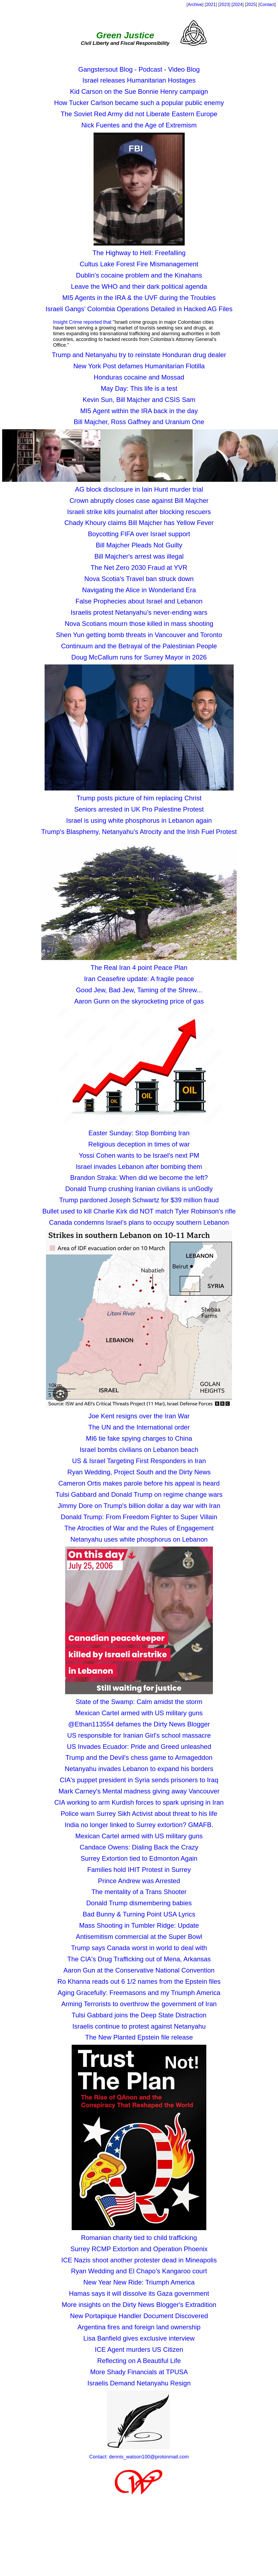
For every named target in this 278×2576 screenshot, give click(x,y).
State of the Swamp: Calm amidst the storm (139, 1701)
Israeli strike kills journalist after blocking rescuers (139, 511)
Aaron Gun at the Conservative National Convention (139, 1970)
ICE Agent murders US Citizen (139, 2349)
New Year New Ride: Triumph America (139, 2282)
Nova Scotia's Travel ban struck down (138, 578)
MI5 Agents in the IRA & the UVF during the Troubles (139, 297)
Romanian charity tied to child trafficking (139, 2237)
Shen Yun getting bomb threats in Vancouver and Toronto (139, 634)
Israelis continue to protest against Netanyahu (139, 2026)
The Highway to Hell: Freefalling (139, 252)
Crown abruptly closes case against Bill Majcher (139, 500)
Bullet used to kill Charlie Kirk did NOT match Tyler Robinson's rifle (139, 1211)
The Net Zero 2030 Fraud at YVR (139, 567)
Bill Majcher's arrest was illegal (139, 556)
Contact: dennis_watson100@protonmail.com (139, 2457)
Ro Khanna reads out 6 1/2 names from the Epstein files (139, 1981)
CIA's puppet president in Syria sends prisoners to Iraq (139, 1780)
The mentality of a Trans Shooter (139, 1891)
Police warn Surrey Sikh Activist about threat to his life (139, 1813)
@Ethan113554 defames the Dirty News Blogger (139, 1724)
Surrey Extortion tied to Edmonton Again (139, 1858)
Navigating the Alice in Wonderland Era (139, 590)
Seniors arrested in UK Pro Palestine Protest (139, 809)
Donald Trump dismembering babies (139, 1903)
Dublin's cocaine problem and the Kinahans (139, 275)
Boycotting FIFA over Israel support (139, 534)
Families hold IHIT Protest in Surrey (139, 1869)
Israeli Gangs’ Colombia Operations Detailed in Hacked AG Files (138, 309)
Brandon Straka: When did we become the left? (139, 1177)
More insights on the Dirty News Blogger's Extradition (139, 2304)
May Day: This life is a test (139, 388)
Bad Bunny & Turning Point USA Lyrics (139, 1914)
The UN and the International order (139, 1427)
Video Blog (184, 69)
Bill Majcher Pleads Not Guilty (139, 545)
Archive (195, 4)
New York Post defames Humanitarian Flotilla (139, 366)
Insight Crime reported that (82, 322)
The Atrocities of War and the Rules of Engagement (139, 1528)
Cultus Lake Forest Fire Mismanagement (139, 264)
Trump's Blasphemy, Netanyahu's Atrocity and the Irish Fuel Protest (139, 831)
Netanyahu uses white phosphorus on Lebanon (139, 1539)
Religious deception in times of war (139, 1144)
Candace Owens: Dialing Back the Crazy (139, 1847)
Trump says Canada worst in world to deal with (139, 1947)
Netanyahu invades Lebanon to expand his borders (139, 1768)
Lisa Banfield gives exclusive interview (139, 2338)
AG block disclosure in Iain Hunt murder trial (139, 489)
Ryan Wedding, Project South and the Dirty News (139, 1472)
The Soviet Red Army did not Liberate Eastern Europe (139, 114)
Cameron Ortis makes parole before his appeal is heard (139, 1483)
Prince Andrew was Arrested (139, 1880)
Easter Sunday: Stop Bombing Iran (139, 1133)
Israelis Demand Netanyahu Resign (139, 2383)
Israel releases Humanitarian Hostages (139, 80)
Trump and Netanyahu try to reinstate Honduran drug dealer (139, 354)
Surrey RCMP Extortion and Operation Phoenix (138, 2249)
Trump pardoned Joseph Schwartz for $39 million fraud (139, 1200)
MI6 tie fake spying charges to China (139, 1438)
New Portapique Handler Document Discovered (139, 2316)
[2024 (236, 4)
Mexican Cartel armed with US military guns (138, 1713)
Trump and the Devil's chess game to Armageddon (138, 1757)
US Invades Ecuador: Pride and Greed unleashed (139, 1746)
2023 (224, 4)
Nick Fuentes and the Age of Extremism (139, 125)
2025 (251, 4)
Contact (266, 4)
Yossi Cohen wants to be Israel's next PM (139, 1155)
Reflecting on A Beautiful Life (139, 2360)
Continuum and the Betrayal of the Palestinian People (139, 646)
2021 (211, 4)
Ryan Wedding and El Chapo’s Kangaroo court (139, 2271)
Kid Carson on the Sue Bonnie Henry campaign (139, 91)
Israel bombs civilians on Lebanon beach (139, 1449)
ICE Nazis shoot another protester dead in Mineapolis (139, 2260)
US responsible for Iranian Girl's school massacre (139, 1735)
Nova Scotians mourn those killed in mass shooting (139, 623)
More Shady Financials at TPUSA (139, 2372)
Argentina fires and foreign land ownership (139, 2327)
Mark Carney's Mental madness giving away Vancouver (139, 1791)
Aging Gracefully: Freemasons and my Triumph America (139, 1992)
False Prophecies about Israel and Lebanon (139, 601)
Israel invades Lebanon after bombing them (139, 1166)
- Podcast (148, 69)
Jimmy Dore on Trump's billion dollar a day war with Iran (139, 1505)
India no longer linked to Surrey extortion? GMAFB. (139, 1824)
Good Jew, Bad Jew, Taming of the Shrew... (139, 990)
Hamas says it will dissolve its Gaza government (139, 2293)
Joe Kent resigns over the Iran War (139, 1416)
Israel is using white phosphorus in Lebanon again (139, 820)
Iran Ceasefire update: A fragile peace (139, 978)
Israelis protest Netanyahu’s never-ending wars (139, 612)
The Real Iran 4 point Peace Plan (139, 967)
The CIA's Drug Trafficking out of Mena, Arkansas (139, 1959)
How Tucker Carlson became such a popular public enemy (139, 102)
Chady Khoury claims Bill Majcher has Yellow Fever (139, 522)
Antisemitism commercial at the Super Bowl (139, 1936)
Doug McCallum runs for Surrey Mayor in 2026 (139, 657)
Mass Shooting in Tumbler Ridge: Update (139, 1925)
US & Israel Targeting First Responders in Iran (139, 1461)
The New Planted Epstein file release (139, 2037)
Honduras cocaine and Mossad (139, 377)
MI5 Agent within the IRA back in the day (139, 411)
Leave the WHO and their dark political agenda (139, 286)
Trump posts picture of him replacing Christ (139, 798)
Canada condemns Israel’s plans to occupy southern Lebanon (139, 1222)
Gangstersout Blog (106, 69)
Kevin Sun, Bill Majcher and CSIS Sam (139, 399)
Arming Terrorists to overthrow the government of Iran (139, 2004)
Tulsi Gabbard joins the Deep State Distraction (139, 2015)
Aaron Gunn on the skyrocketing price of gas (139, 1001)
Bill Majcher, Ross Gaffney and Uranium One (139, 421)
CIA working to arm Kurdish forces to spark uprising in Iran (139, 1802)
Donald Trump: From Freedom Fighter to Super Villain (139, 1517)
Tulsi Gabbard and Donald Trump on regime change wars (139, 1494)
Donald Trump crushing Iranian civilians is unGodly (139, 1188)
